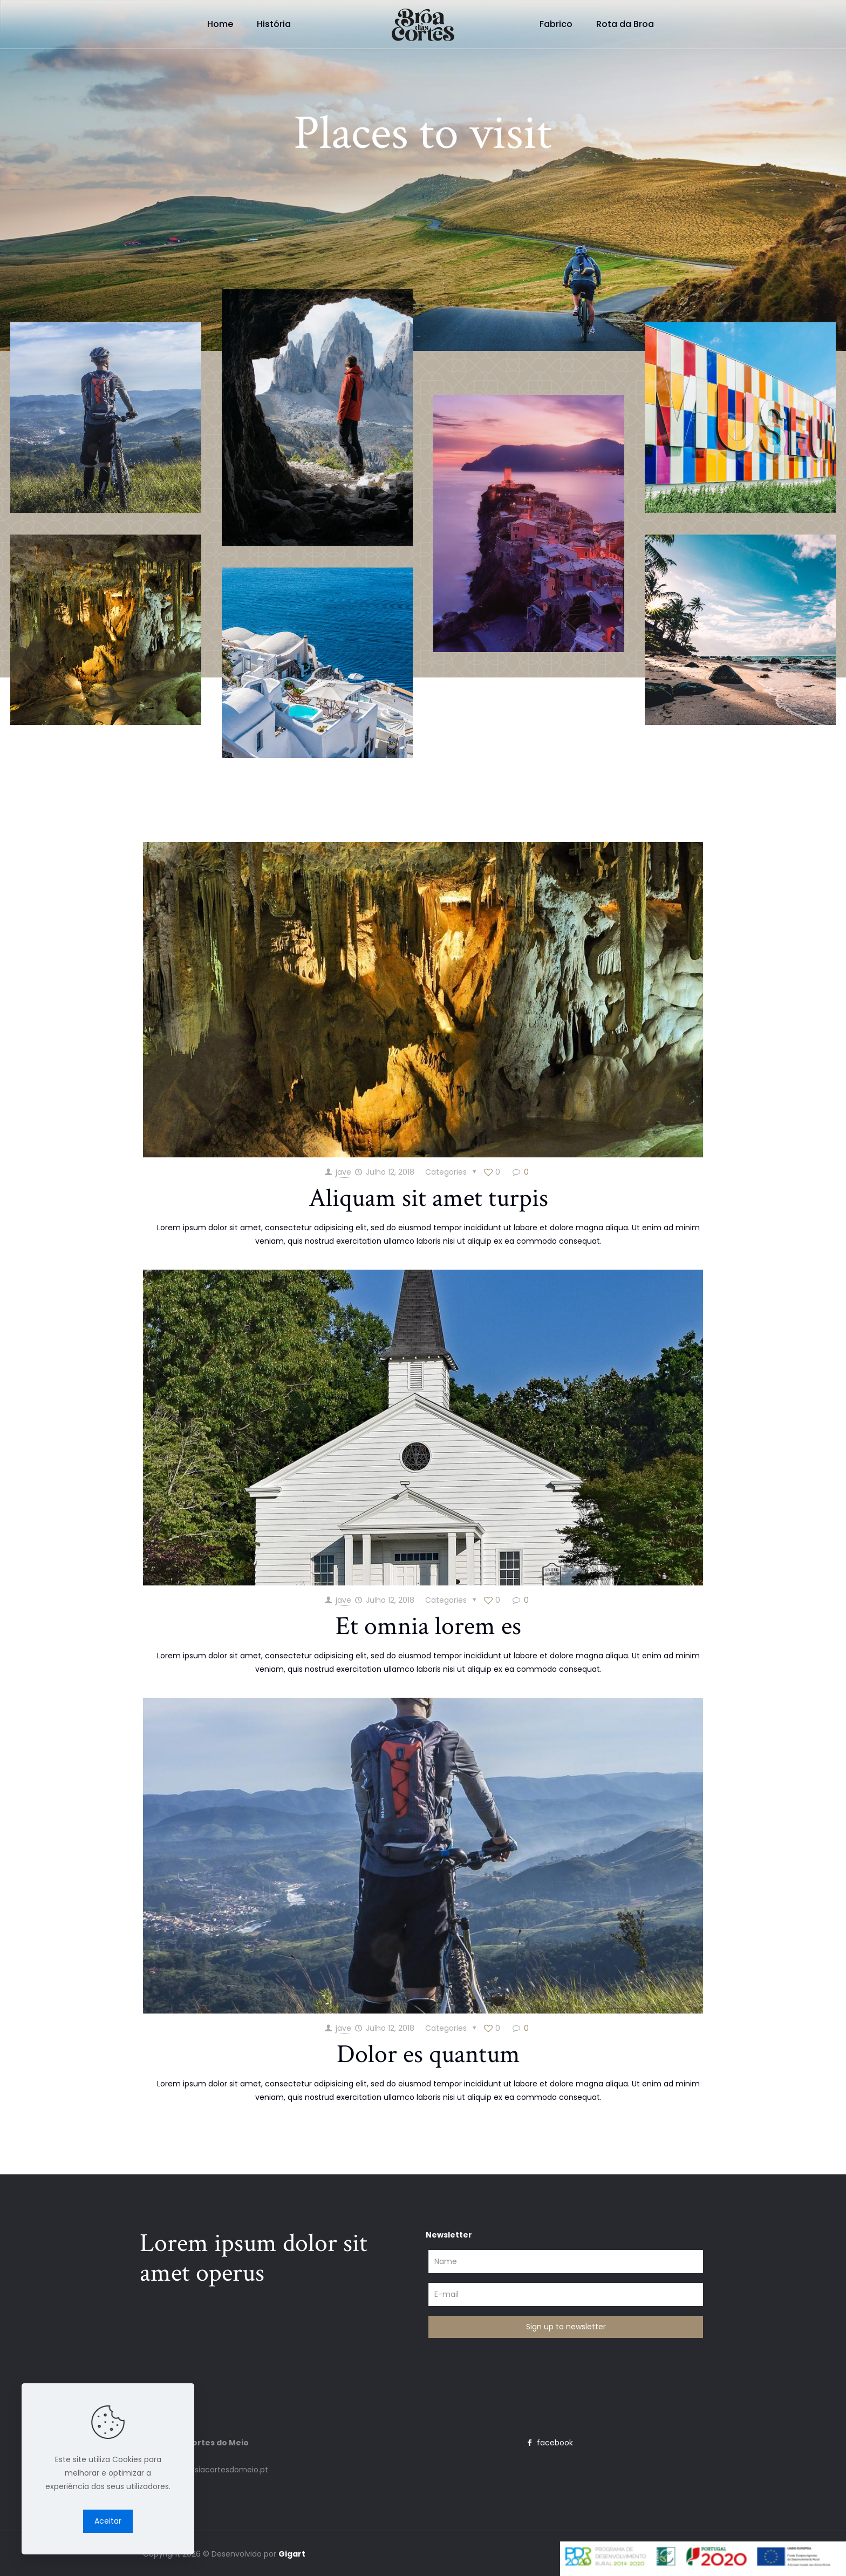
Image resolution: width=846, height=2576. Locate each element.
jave (343, 1172)
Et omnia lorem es (428, 1626)
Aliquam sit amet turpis (428, 1198)
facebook (548, 2442)
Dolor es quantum (428, 2054)
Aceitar (107, 2521)
